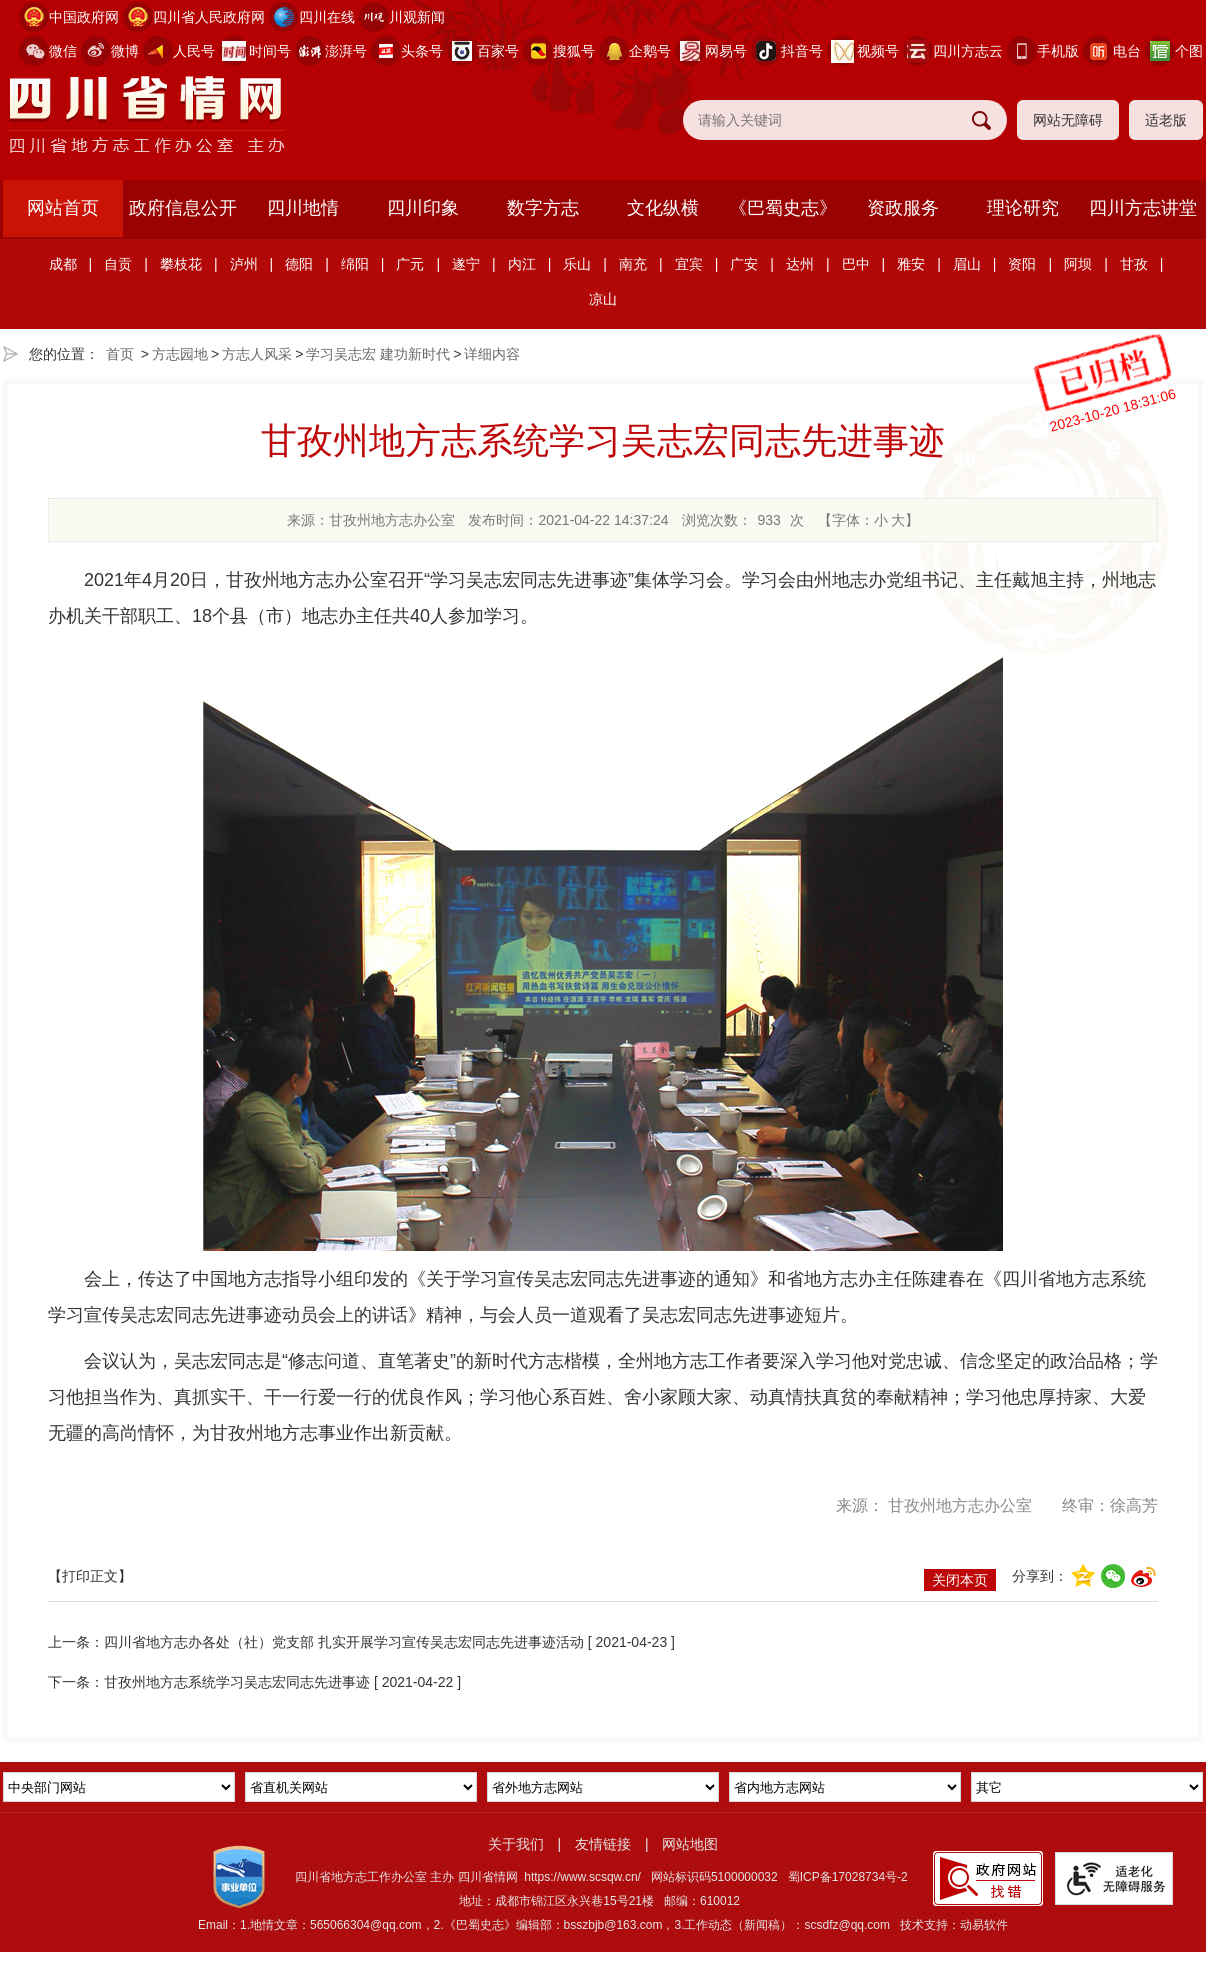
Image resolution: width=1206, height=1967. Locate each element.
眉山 (967, 264)
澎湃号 (346, 51)
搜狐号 (574, 51)
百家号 (498, 51)
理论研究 (1023, 208)
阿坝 (1078, 264)
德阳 (299, 264)
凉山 (603, 299)
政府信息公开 (183, 208)
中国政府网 (84, 17)
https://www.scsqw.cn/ (582, 1877)
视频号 (878, 51)
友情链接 (603, 1844)
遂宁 (466, 264)
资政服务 (903, 208)
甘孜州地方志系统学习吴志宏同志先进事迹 (237, 1682)
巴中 (856, 264)
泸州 (244, 264)
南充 (633, 264)
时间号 (270, 51)
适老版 (1166, 120)
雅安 (911, 264)
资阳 (1022, 264)
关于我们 (516, 1844)
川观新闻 (417, 17)
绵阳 (355, 264)
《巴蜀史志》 (783, 208)
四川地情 (303, 208)
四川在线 (327, 17)
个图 (1189, 51)
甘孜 (1134, 264)
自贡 (118, 264)
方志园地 (180, 354)
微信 (63, 51)
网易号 (726, 51)
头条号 (422, 51)
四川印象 (423, 208)
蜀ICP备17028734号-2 (848, 1877)
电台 (1127, 51)
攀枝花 (181, 264)
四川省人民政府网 (209, 17)
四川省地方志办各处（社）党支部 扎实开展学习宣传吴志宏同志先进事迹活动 (344, 1642)
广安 (744, 264)
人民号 (194, 51)
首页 (120, 354)
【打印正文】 (90, 1576)
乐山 (577, 264)
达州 (800, 264)
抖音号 (802, 51)
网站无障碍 (1068, 120)
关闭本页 (960, 1580)
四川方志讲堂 (1143, 208)
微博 (125, 51)
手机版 (1058, 51)
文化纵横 (663, 208)
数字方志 (543, 208)
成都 (63, 264)
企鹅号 (650, 51)
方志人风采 (257, 354)
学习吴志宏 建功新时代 (378, 354)
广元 (410, 264)
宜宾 (689, 264)
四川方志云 (968, 51)
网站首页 (63, 208)
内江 (522, 264)
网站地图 (690, 1844)
